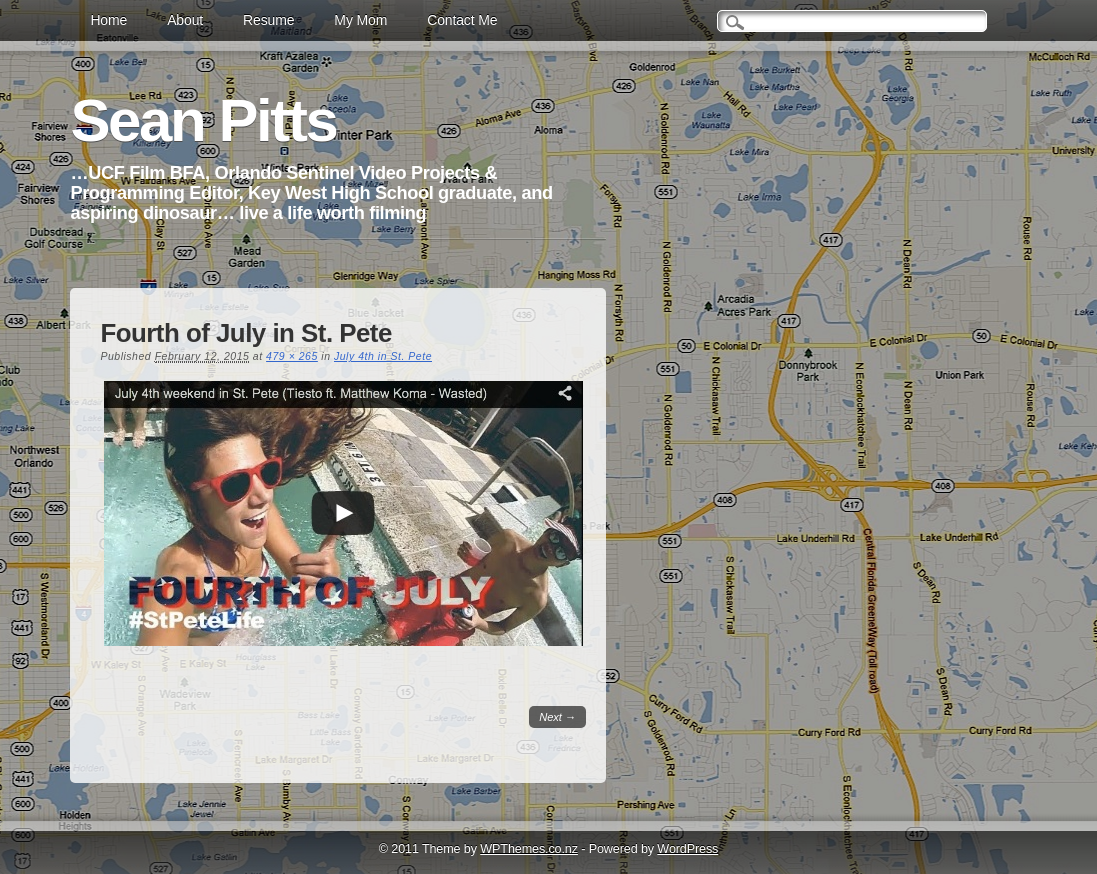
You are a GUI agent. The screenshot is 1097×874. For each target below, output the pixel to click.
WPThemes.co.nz (529, 849)
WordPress (687, 849)
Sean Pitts (203, 120)
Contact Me (462, 20)
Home (108, 20)
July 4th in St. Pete (383, 356)
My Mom (360, 20)
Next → (557, 717)
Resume (268, 20)
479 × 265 (292, 356)
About (185, 20)
